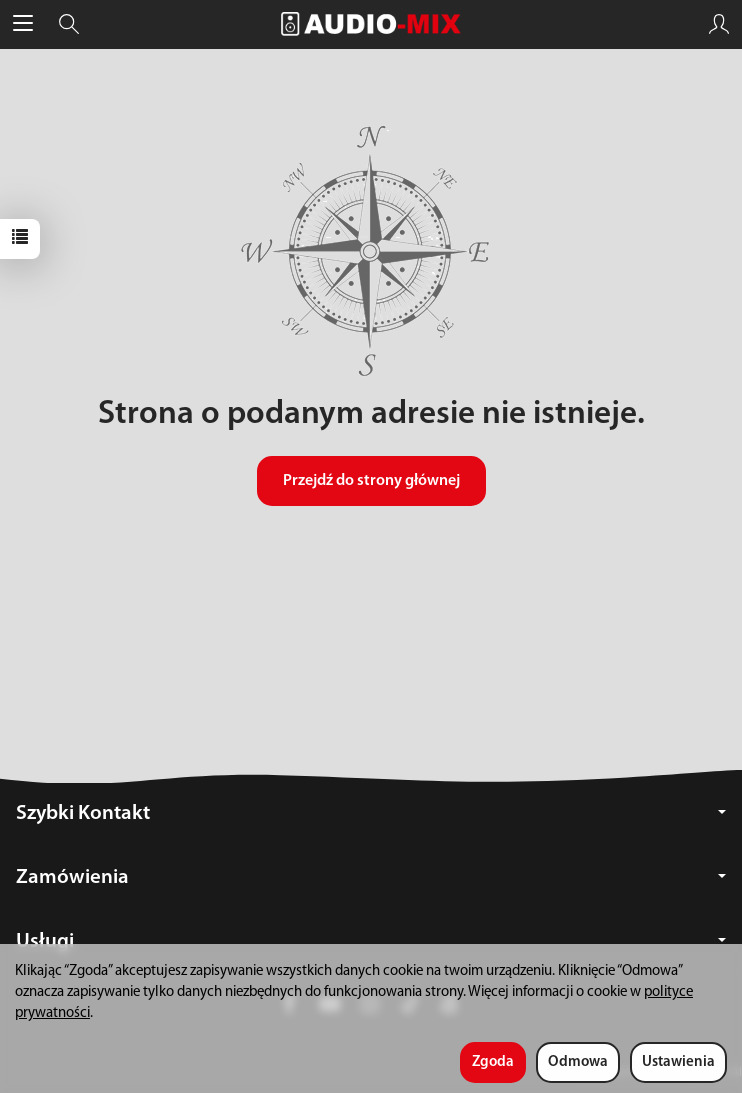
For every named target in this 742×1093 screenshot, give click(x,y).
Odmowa (578, 1062)
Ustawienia (678, 1062)
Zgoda (493, 1062)
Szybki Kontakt (371, 813)
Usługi (371, 941)
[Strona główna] (371, 24)
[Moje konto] (719, 24)
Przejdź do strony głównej (371, 481)
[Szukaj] (69, 24)
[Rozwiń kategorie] (23, 24)
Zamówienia (371, 877)
